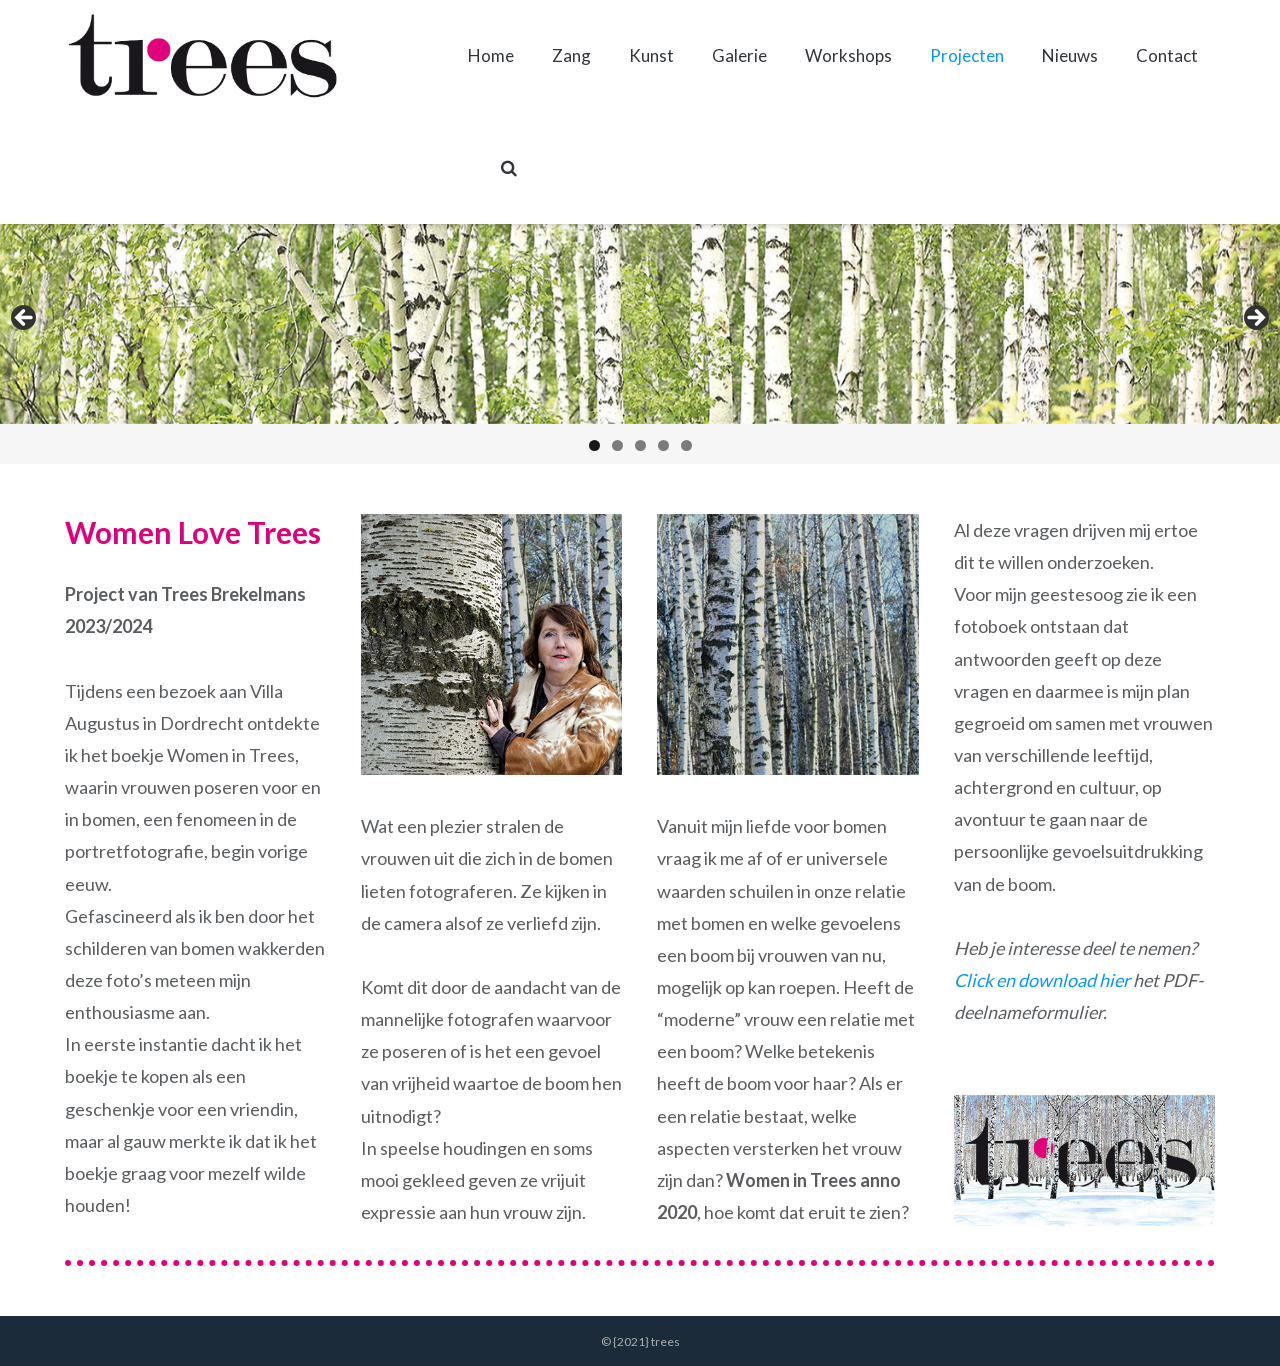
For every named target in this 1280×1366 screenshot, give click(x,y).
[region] (640, 344)
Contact (1167, 55)
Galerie (739, 55)
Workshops (848, 55)
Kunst (651, 55)
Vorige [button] (25, 319)
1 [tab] (594, 445)
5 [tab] (686, 445)
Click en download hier (1042, 980)
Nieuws (1070, 55)
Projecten (967, 55)
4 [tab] (663, 445)
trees (665, 1341)
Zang (571, 55)
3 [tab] (640, 445)
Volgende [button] (1255, 319)
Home (491, 55)
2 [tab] (617, 445)
